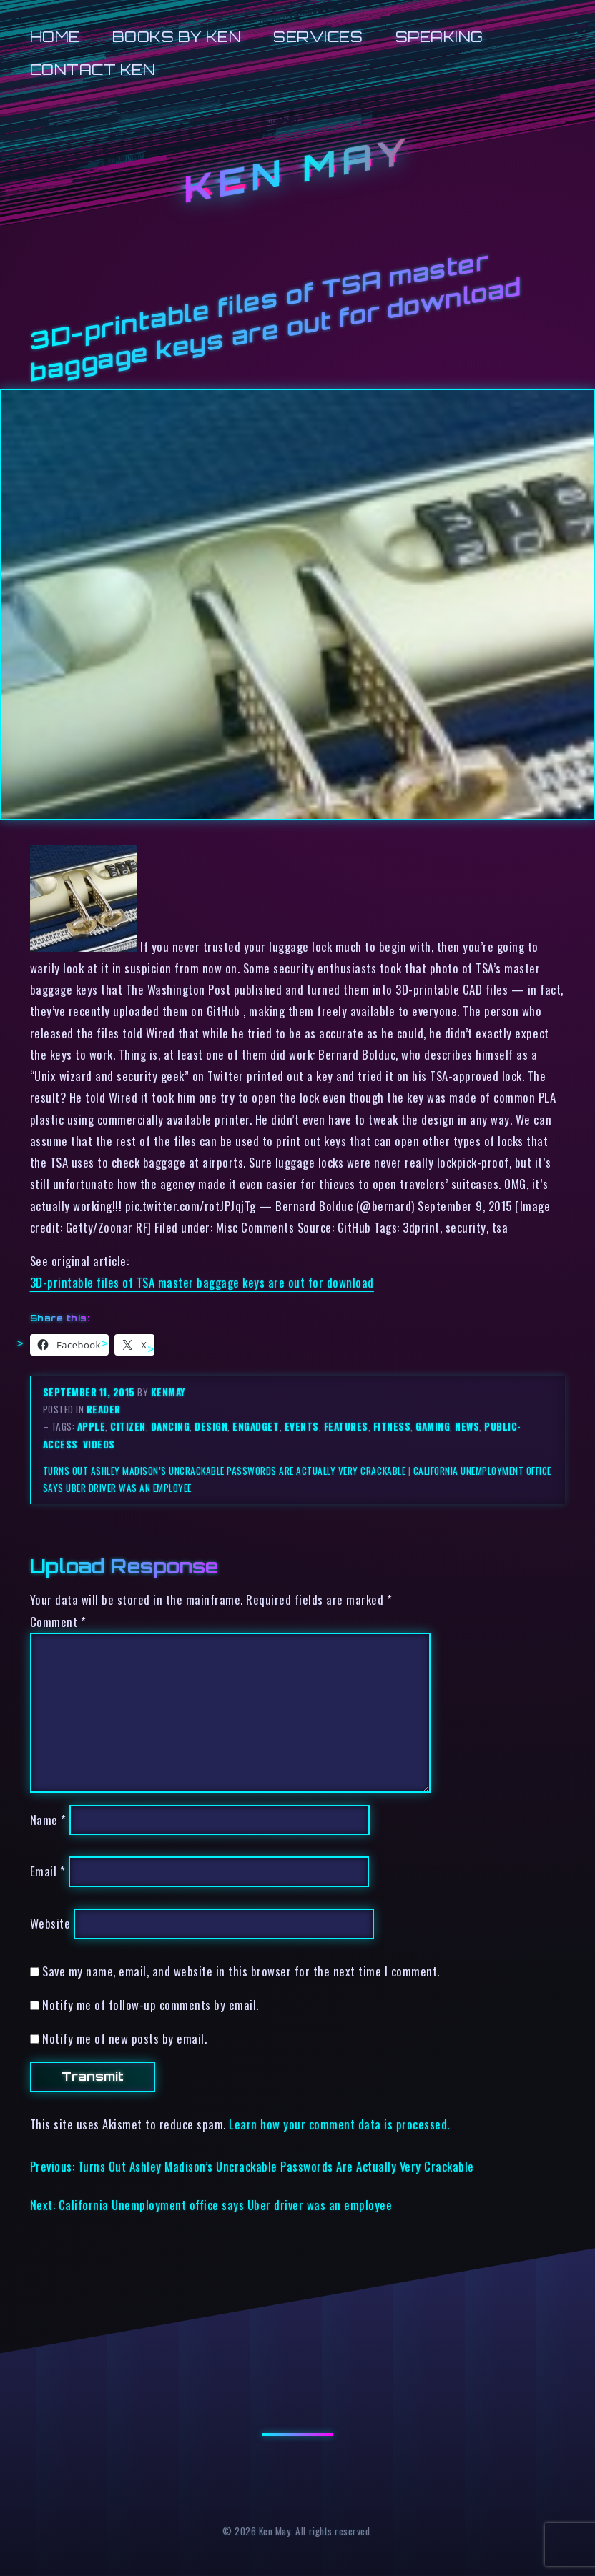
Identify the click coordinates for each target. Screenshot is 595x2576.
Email (48, 1872)
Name (48, 1820)
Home (55, 37)
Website (50, 1924)
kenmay (168, 1392)
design (211, 1426)
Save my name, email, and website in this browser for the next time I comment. (241, 1971)
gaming (432, 1426)
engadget (255, 1426)
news (467, 1426)
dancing (170, 1426)
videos (99, 1444)
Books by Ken (176, 37)
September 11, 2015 (90, 1392)
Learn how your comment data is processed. (339, 2124)
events (302, 1426)
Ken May (297, 170)
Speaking (439, 37)
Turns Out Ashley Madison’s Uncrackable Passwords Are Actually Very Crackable (224, 1470)
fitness (392, 1426)
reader (104, 1409)
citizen (128, 1426)
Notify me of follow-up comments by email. (150, 2005)
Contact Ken (93, 70)
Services (318, 37)
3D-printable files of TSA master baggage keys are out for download (202, 1282)
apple (91, 1426)
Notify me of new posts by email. (124, 2038)
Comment (58, 1622)
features (346, 1426)
